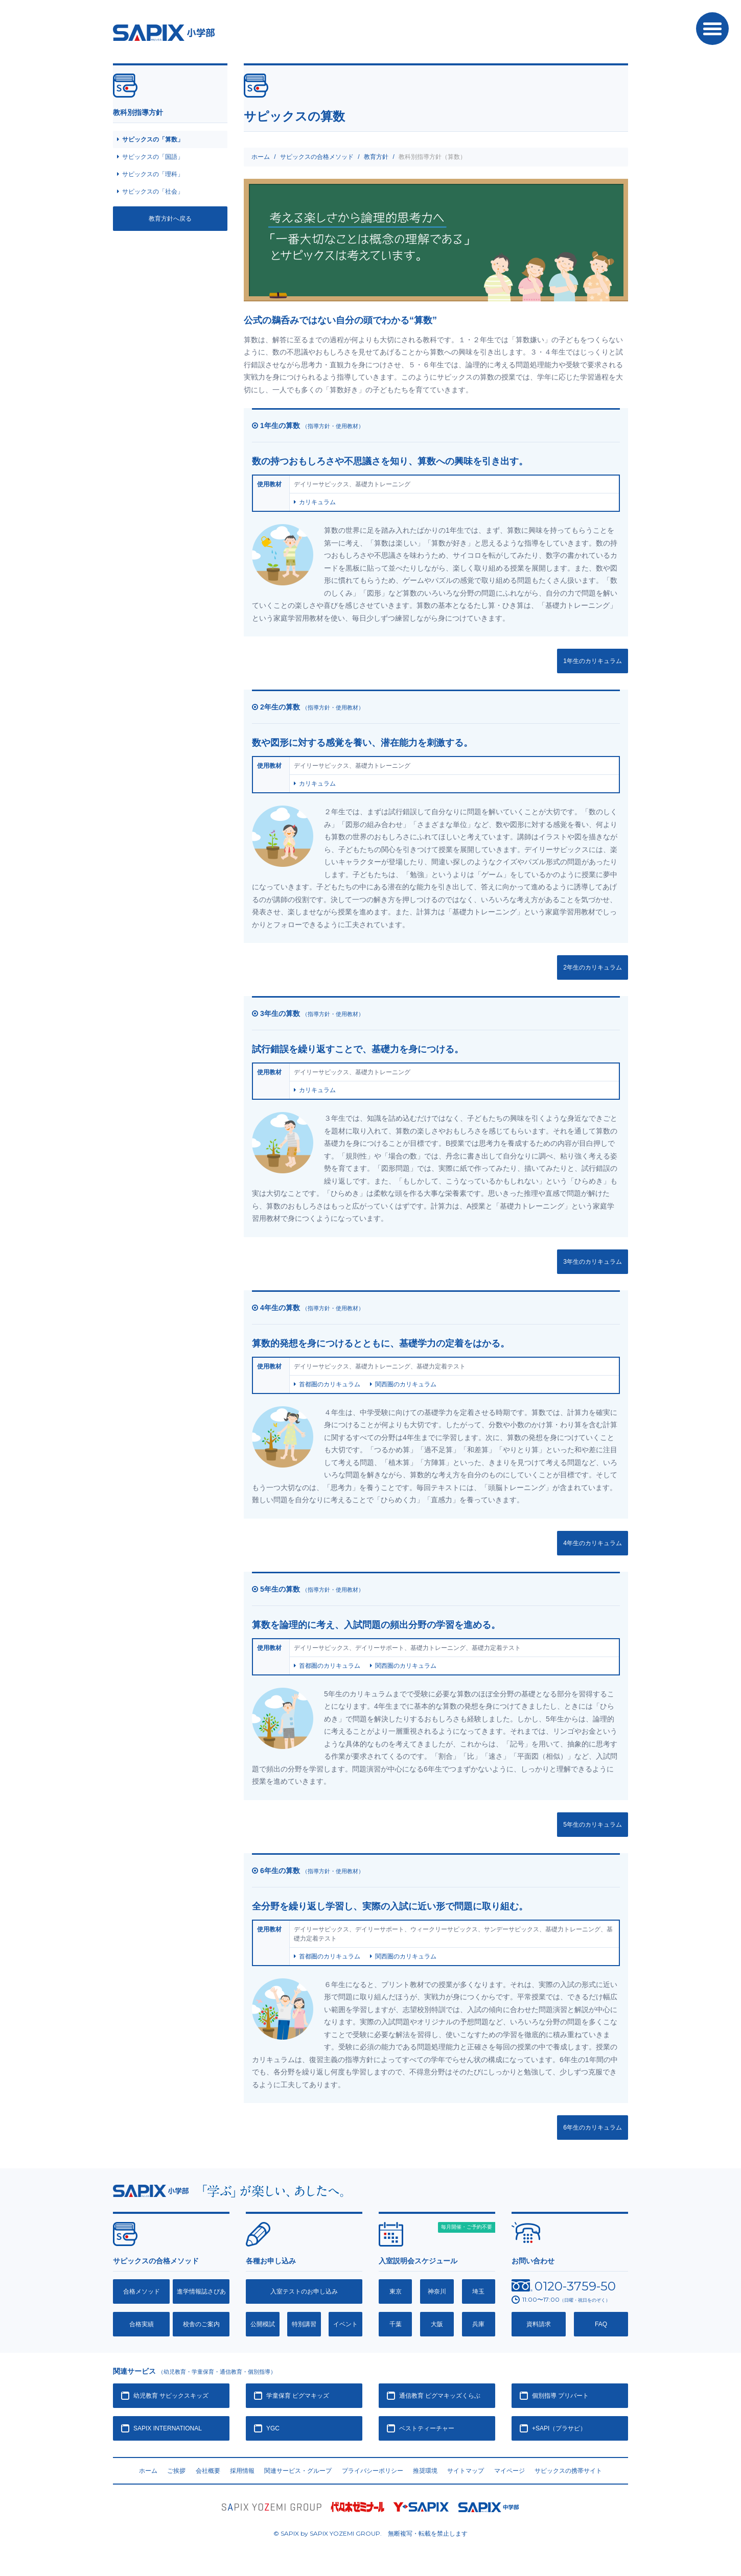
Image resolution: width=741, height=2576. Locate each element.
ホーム (260, 156)
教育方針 (376, 156)
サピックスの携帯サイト (568, 2470)
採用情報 (242, 2470)
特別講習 (304, 2324)
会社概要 (208, 2470)
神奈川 (437, 2291)
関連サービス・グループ (298, 2470)
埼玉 (478, 2291)
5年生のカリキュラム (592, 1824)
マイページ (509, 2470)
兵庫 (478, 2324)
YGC (273, 2428)
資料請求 (538, 2324)
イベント (345, 2324)
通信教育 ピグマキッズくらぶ (439, 2395)
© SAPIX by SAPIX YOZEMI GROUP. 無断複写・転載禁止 (370, 2534)
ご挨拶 (176, 2470)
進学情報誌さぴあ (201, 2291)
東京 (395, 2291)
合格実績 (141, 2324)
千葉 (395, 2324)
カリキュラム (317, 502)
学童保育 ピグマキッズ (297, 2395)
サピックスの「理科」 (152, 174)
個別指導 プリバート (560, 2395)
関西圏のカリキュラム (405, 1384)
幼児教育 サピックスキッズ (171, 2395)
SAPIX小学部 (164, 33)
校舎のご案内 (201, 2324)
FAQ (601, 2324)
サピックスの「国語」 (152, 156)
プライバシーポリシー (372, 2470)
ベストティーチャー (426, 2428)
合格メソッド (141, 2291)
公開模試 (262, 2324)
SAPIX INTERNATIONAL (167, 2428)
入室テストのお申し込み (304, 2291)
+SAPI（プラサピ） (559, 2428)
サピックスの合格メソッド (317, 156)
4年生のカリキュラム (592, 1543)
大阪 (437, 2324)
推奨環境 (425, 2470)
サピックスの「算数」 (152, 139)
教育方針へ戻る (170, 218)
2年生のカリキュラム (592, 967)
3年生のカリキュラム (592, 1261)
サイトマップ (465, 2470)
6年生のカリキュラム (592, 2127)
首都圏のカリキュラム (329, 1384)
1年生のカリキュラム (592, 661)
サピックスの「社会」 (152, 191)
